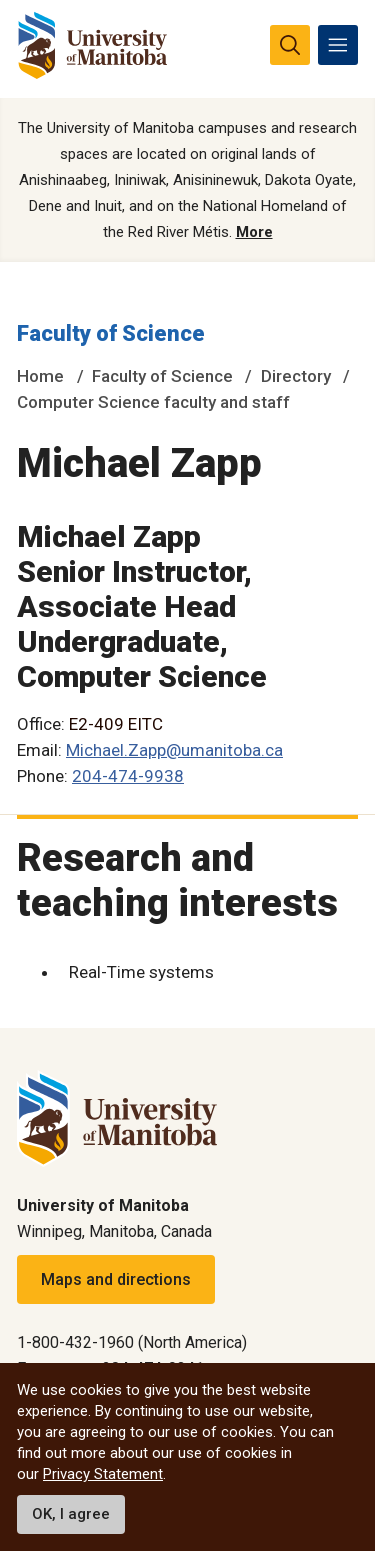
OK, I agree (71, 1514)
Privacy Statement (103, 1474)
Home (40, 376)
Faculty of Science (111, 333)
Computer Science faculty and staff (153, 402)
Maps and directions (116, 1279)
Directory (296, 376)
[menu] (338, 45)
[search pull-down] (290, 45)
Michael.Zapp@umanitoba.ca (174, 750)
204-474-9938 (128, 776)
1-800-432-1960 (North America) (132, 1342)
